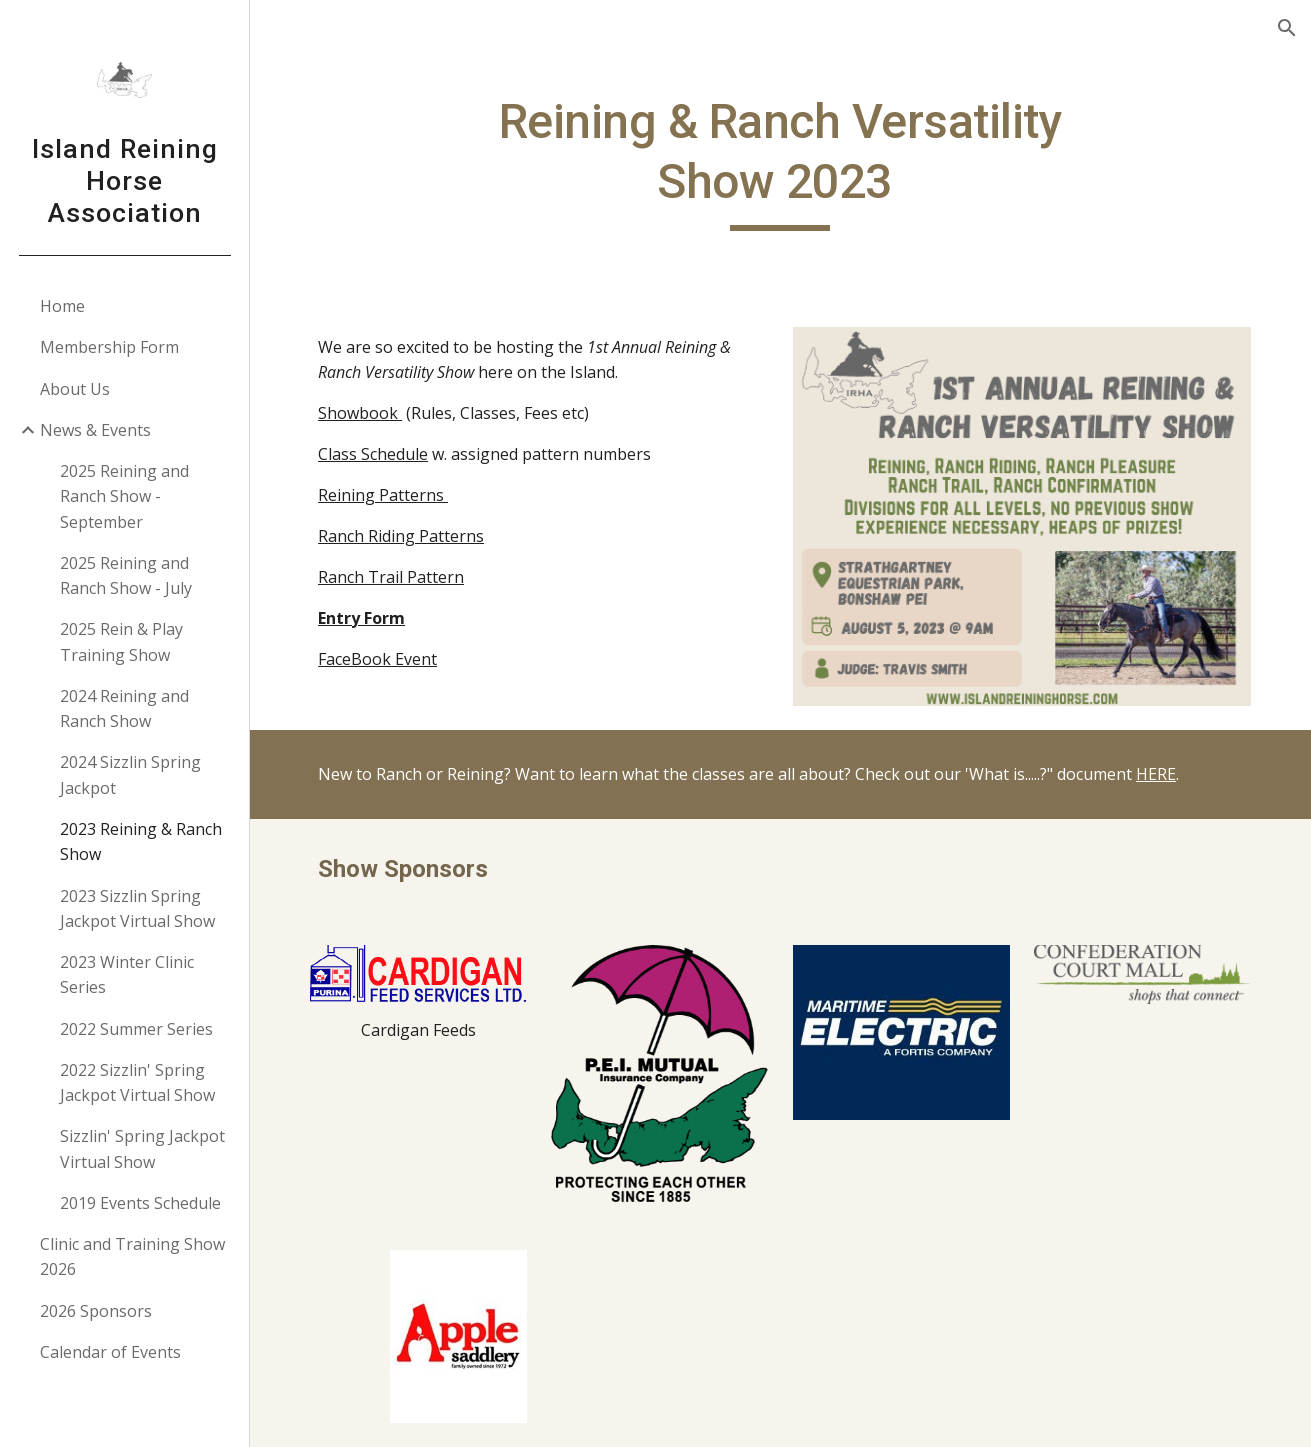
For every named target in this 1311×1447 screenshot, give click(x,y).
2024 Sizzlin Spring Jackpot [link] (130, 774)
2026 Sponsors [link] (96, 1311)
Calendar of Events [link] (110, 1352)
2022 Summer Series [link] (136, 1029)
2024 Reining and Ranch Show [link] (124, 708)
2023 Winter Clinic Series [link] (127, 974)
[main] (780, 161)
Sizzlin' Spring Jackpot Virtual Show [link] (142, 1148)
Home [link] (62, 306)
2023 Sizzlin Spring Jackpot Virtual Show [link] (137, 908)
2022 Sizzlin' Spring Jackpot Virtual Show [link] (137, 1082)
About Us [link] (75, 389)
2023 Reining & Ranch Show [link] (141, 841)
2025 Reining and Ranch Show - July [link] (126, 575)
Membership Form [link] (109, 347)
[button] (1287, 28)
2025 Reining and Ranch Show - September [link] (124, 496)
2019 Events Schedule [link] (140, 1203)
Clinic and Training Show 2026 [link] (132, 1256)
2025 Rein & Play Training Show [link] (121, 641)
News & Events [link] (95, 430)
